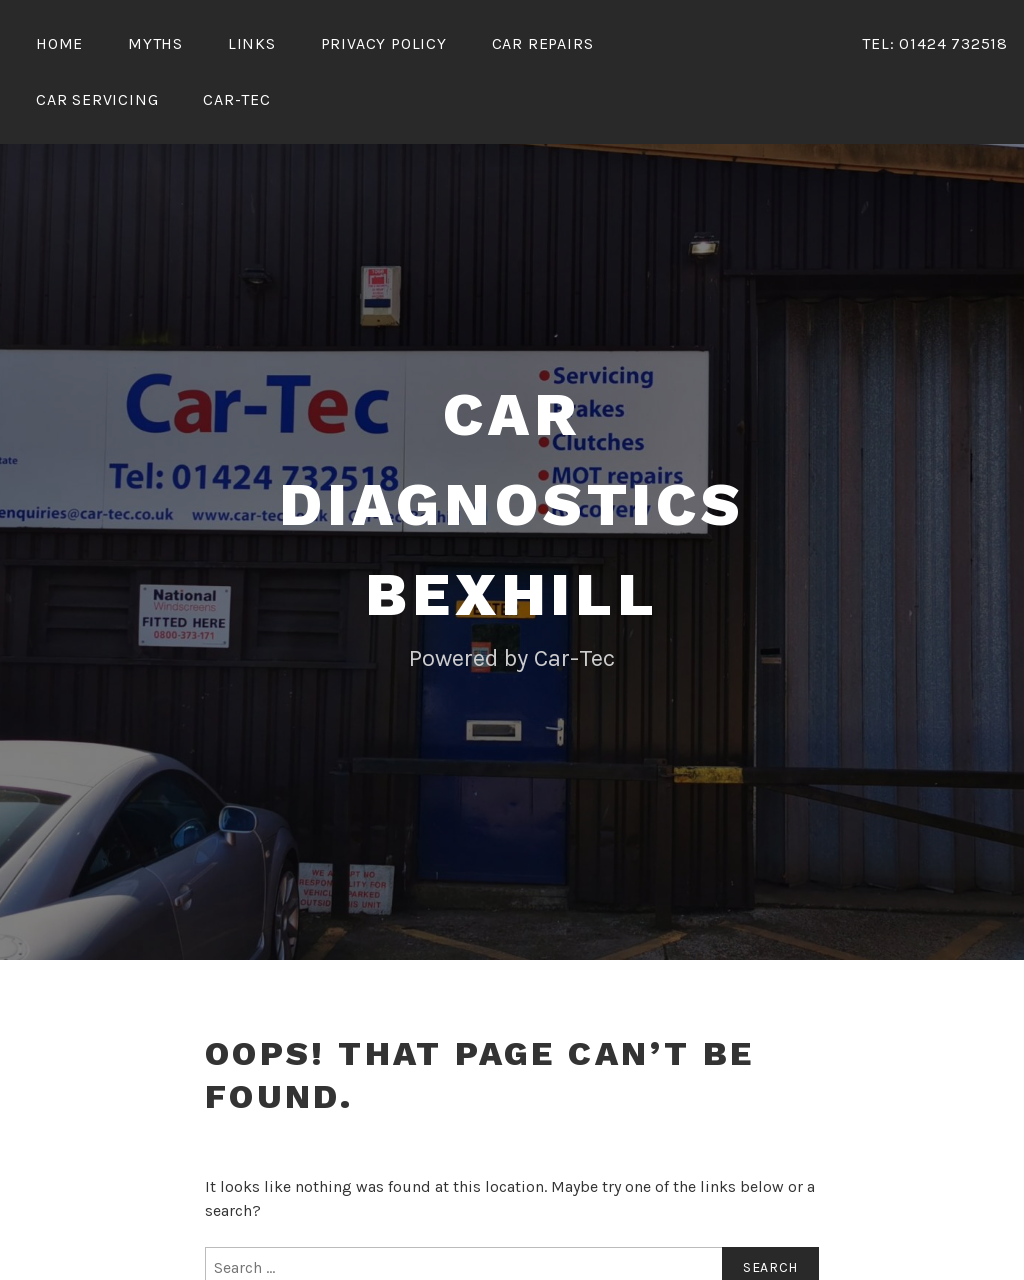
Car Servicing (97, 99)
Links (252, 43)
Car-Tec (237, 99)
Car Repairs (543, 43)
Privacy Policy (384, 43)
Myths (155, 43)
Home (59, 43)
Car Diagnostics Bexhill (512, 504)
